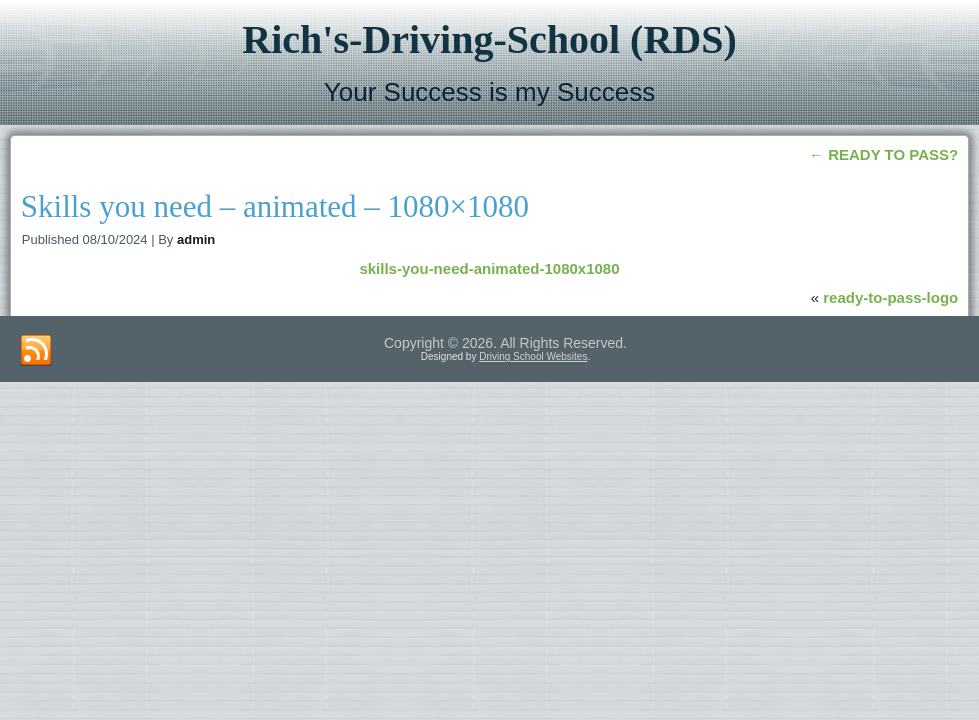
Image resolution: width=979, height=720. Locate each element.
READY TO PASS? (883, 154)
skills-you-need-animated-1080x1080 (489, 268)
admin (196, 239)
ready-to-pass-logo (890, 297)
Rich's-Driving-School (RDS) (489, 39)
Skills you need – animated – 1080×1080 (275, 206)
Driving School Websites (533, 356)
